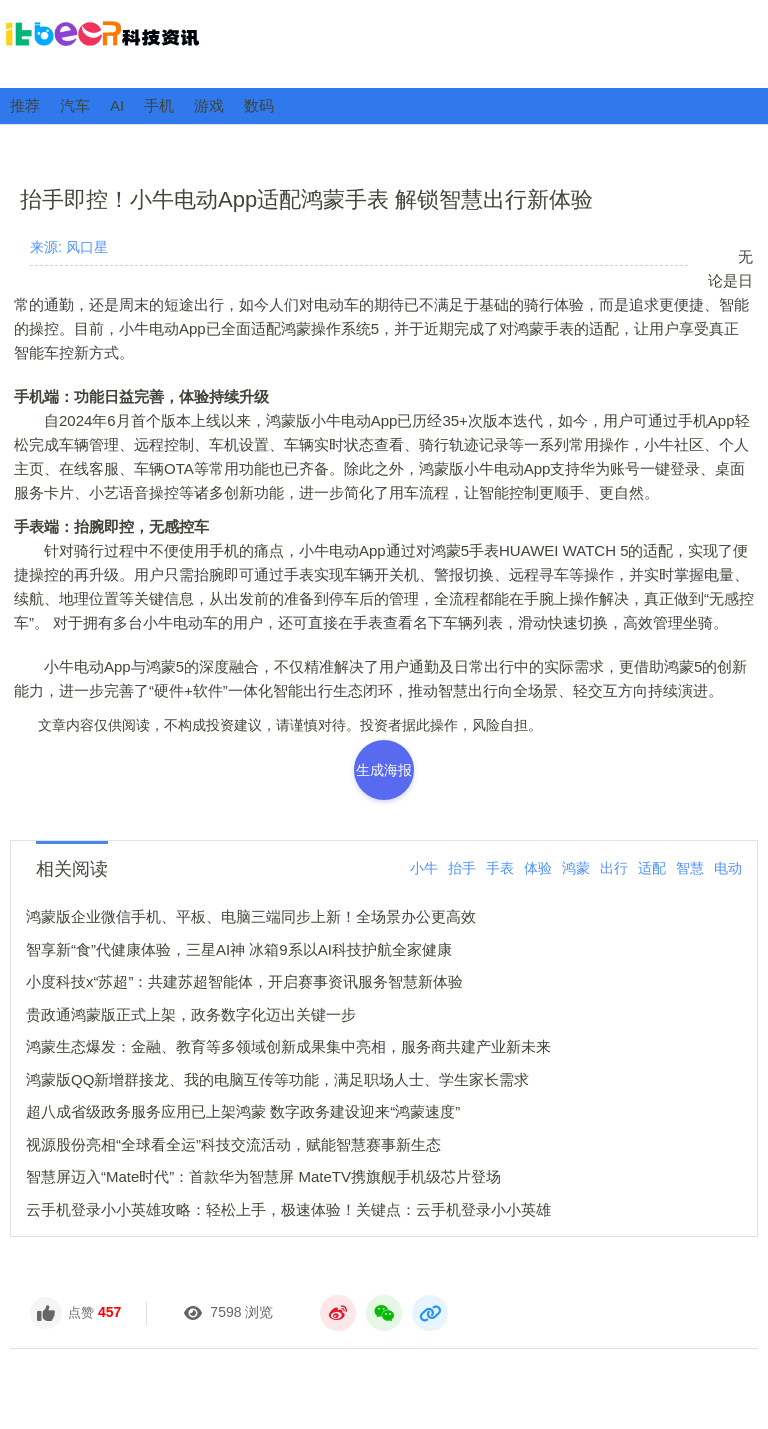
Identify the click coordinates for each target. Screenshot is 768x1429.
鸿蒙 (576, 868)
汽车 (75, 105)
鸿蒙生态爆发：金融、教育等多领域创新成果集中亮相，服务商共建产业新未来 (288, 1046)
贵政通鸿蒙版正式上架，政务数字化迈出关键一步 (191, 1014)
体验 (538, 868)
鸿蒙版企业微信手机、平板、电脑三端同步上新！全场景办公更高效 (251, 916)
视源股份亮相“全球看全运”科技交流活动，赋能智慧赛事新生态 (233, 1144)
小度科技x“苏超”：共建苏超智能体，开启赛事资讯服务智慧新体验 (245, 981)
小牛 (424, 868)
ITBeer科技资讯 (384, 43)
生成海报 (384, 770)
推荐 (25, 105)
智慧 (690, 868)
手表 (500, 868)
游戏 (209, 105)
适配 (652, 868)
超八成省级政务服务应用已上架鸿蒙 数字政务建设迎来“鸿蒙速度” (243, 1111)
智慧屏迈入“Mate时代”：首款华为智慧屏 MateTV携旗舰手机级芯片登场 (263, 1176)
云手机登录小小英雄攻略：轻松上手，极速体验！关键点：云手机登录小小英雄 (288, 1209)
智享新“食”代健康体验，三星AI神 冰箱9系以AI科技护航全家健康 (239, 949)
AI (117, 105)
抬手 (462, 868)
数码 (259, 105)
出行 (614, 868)
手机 (159, 105)
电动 (728, 868)
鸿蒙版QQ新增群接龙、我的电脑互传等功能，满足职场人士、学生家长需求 (277, 1079)
